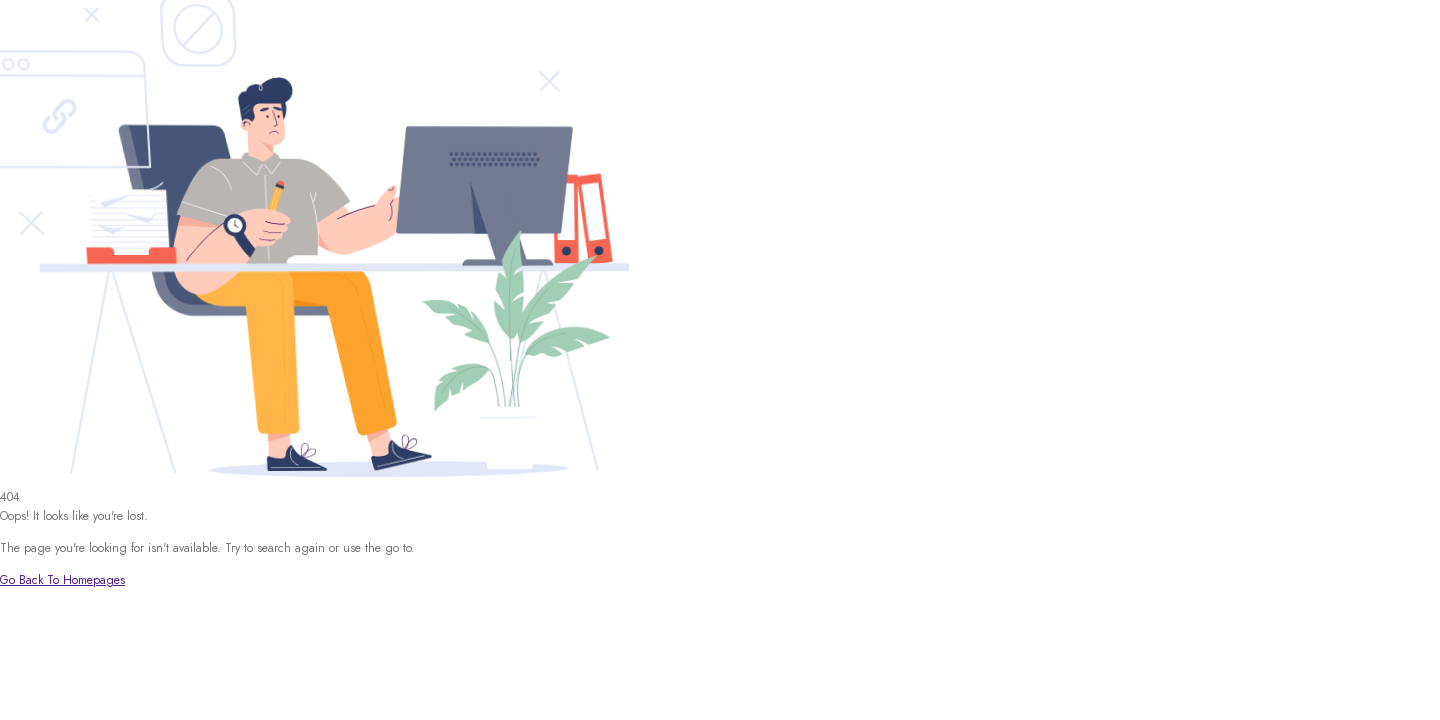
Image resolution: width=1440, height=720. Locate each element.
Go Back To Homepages (62, 580)
